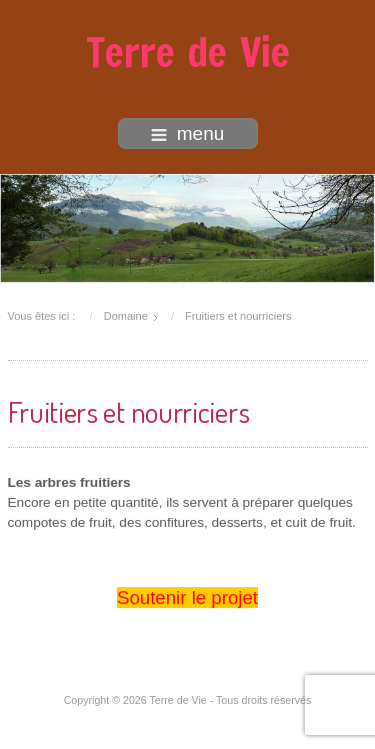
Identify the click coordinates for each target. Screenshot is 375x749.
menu (188, 133)
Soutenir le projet (187, 597)
